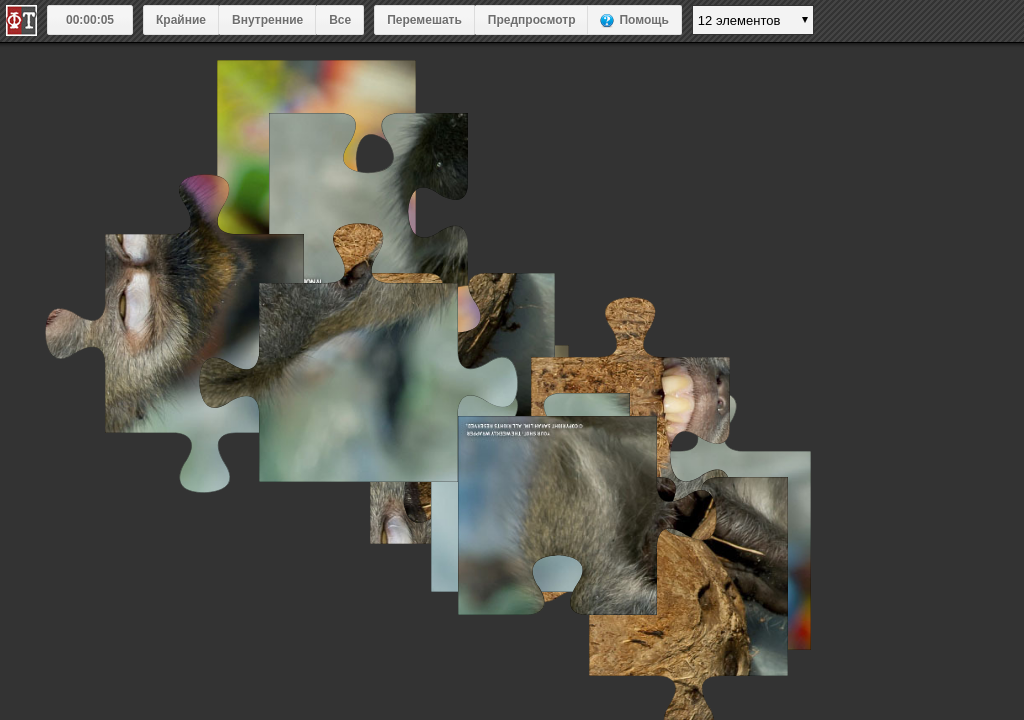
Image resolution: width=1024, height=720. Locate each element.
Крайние (181, 20)
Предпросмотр (532, 20)
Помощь (643, 20)
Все (340, 20)
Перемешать (424, 20)
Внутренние (267, 20)
